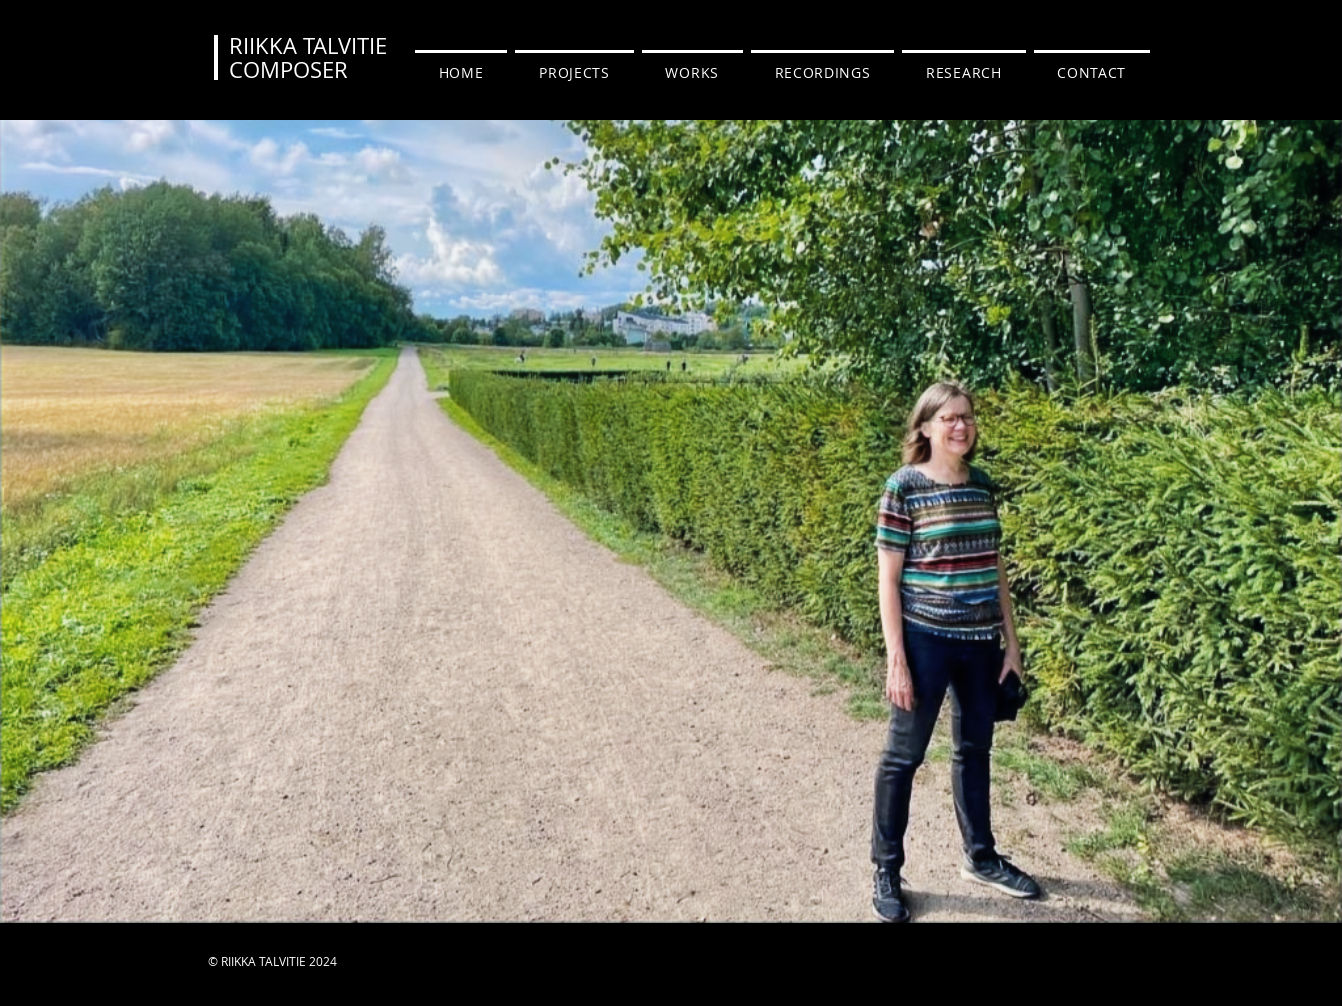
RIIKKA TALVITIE (308, 45)
